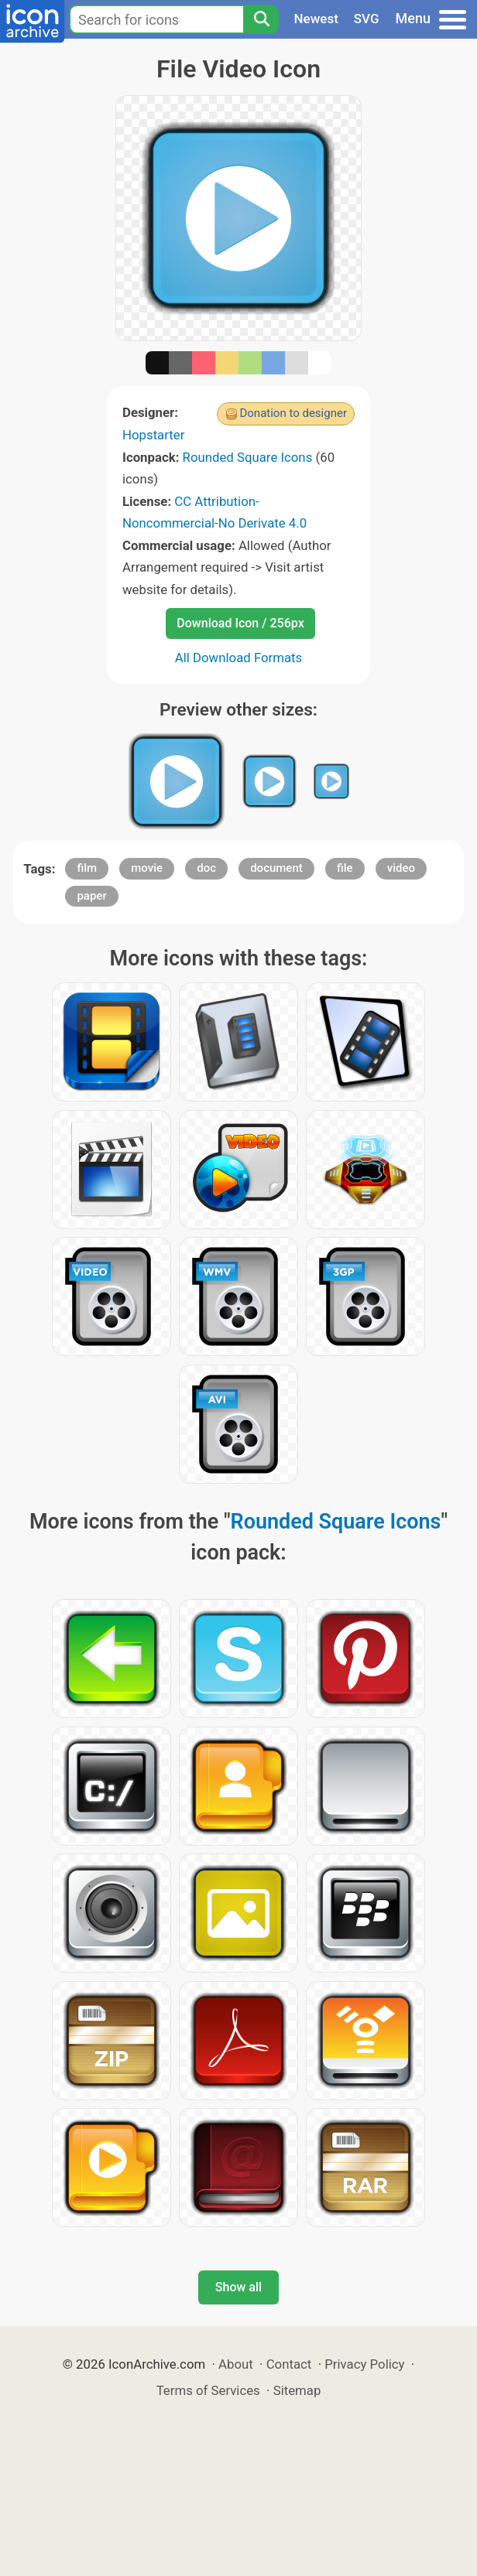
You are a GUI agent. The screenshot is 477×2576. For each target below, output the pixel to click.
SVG (366, 18)
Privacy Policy (364, 2364)
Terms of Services (208, 2390)
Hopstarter (153, 434)
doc (206, 868)
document (276, 868)
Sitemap (297, 2390)
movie (147, 868)
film (87, 868)
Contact (289, 2364)
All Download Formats (239, 657)
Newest (316, 18)
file (345, 868)
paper (91, 896)
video (401, 868)
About (235, 2364)
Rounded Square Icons (248, 457)
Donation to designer (293, 413)
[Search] (261, 19)
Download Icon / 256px (240, 623)
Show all (238, 2287)
